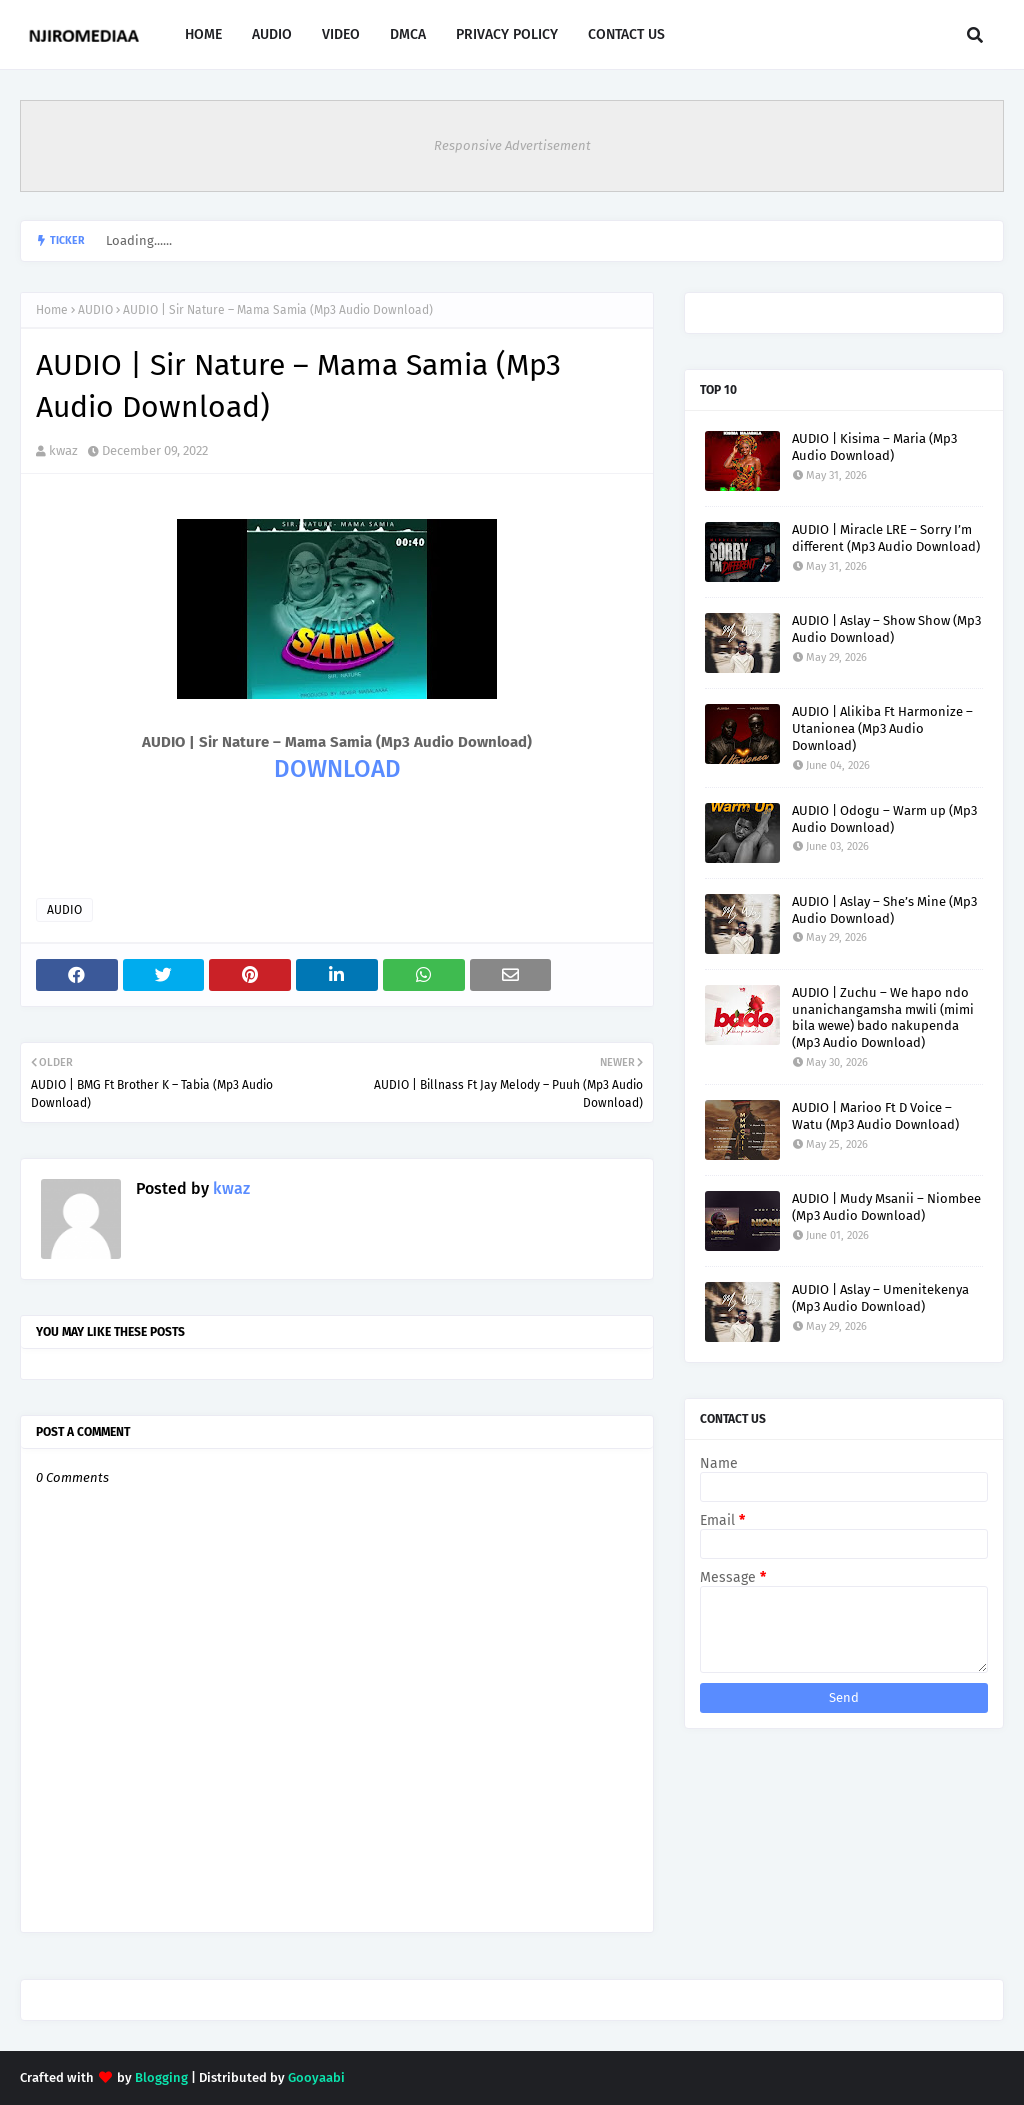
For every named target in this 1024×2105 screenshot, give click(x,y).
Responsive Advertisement (512, 145)
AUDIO (95, 310)
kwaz (63, 450)
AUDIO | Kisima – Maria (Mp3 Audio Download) (874, 447)
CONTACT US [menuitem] (626, 34)
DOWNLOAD (337, 769)
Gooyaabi (316, 2077)
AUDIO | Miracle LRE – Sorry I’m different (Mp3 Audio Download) (886, 538)
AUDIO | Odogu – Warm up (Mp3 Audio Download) (884, 819)
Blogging (161, 2077)
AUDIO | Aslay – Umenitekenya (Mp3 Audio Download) (880, 1298)
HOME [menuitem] (203, 34)
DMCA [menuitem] (408, 34)
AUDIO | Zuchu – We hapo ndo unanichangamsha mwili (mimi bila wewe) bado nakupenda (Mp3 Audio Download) (883, 1018)
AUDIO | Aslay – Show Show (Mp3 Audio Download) (886, 629)
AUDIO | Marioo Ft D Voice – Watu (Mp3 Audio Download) (875, 1116)
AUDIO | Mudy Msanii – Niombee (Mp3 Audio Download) (886, 1207)
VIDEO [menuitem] (341, 34)
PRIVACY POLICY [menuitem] (507, 34)
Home (52, 310)
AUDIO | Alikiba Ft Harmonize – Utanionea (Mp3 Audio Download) (882, 728)
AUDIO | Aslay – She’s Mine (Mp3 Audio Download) (884, 910)
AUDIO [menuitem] (272, 34)
